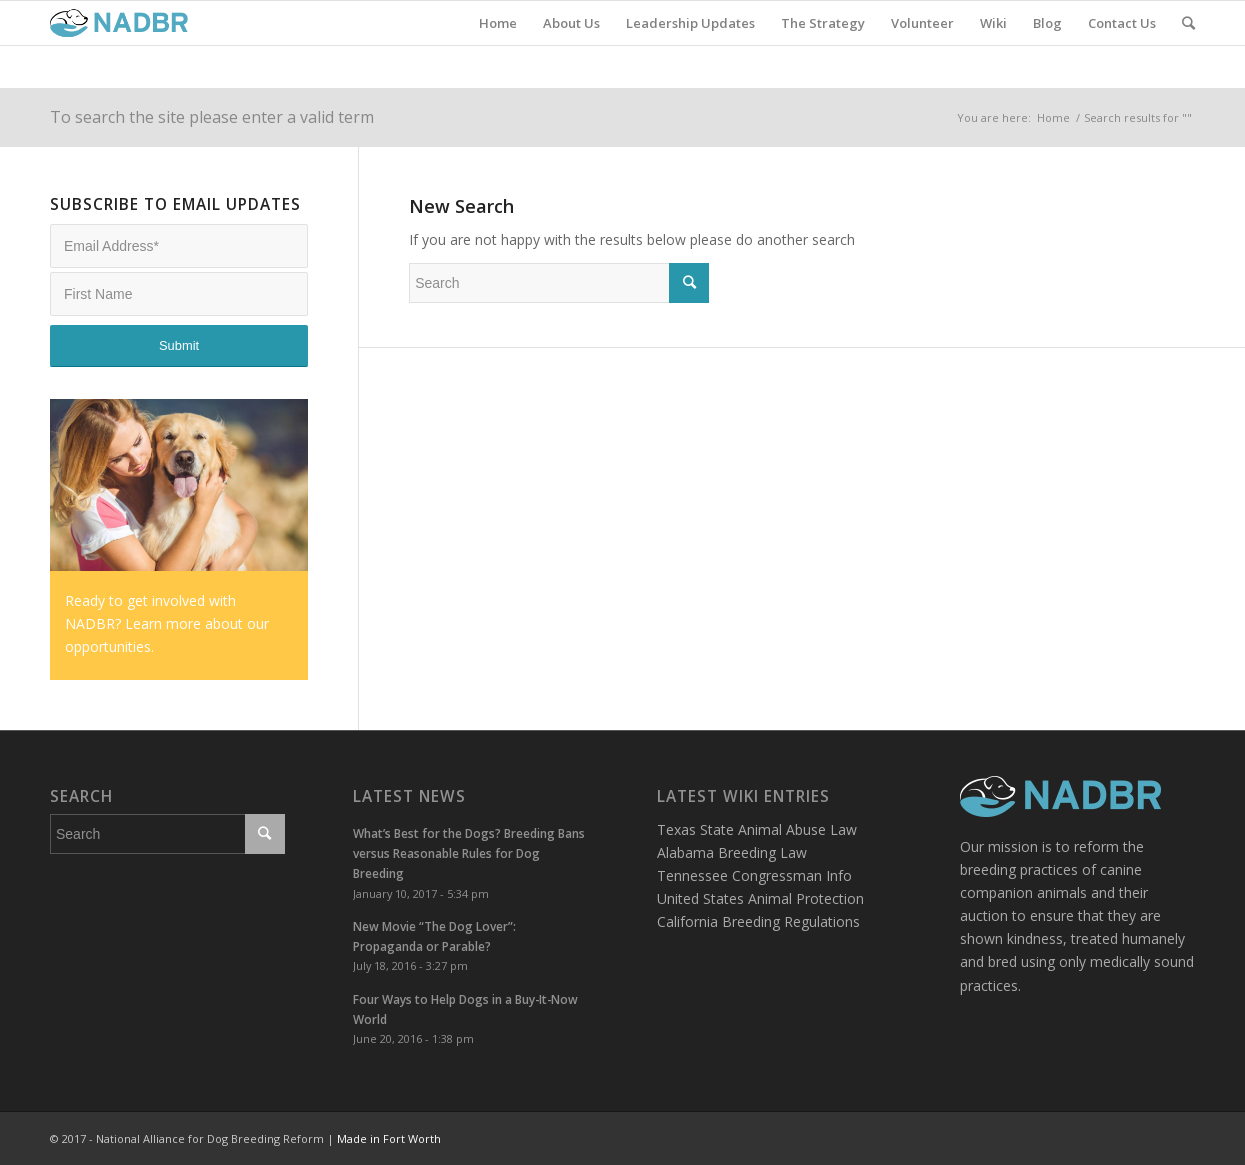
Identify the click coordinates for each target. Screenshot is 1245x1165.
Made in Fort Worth (389, 1138)
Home (1053, 117)
